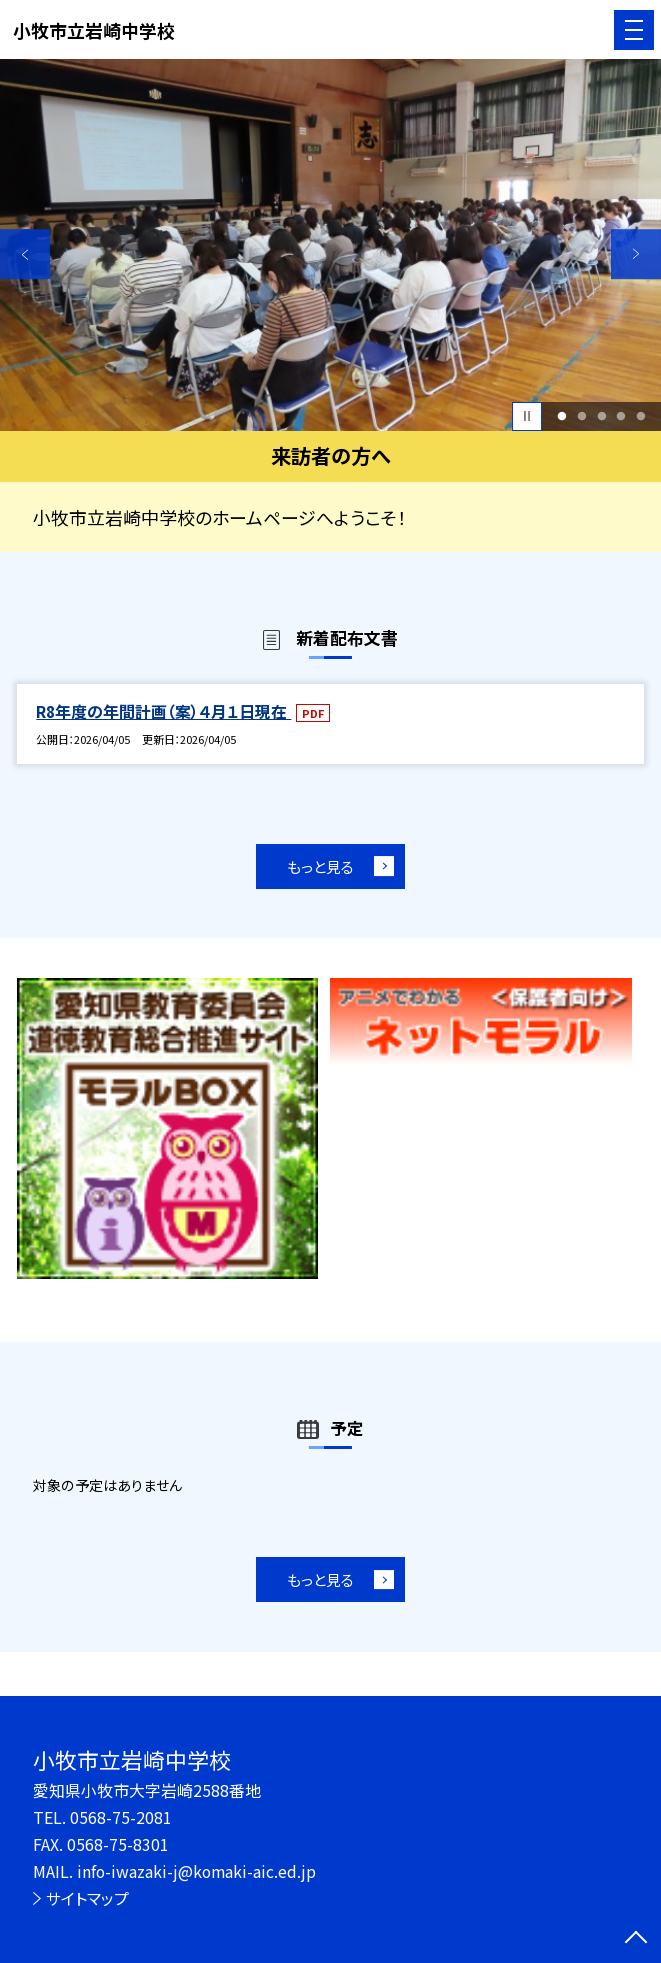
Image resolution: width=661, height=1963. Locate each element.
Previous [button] (25, 254)
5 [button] (641, 416)
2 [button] (581, 416)
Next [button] (636, 254)
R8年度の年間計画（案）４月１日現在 (163, 711)
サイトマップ (87, 1898)
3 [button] (601, 416)
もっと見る (320, 866)
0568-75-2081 (121, 1817)
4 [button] (621, 416)
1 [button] (561, 416)
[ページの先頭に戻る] (636, 1939)
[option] (330, 245)
